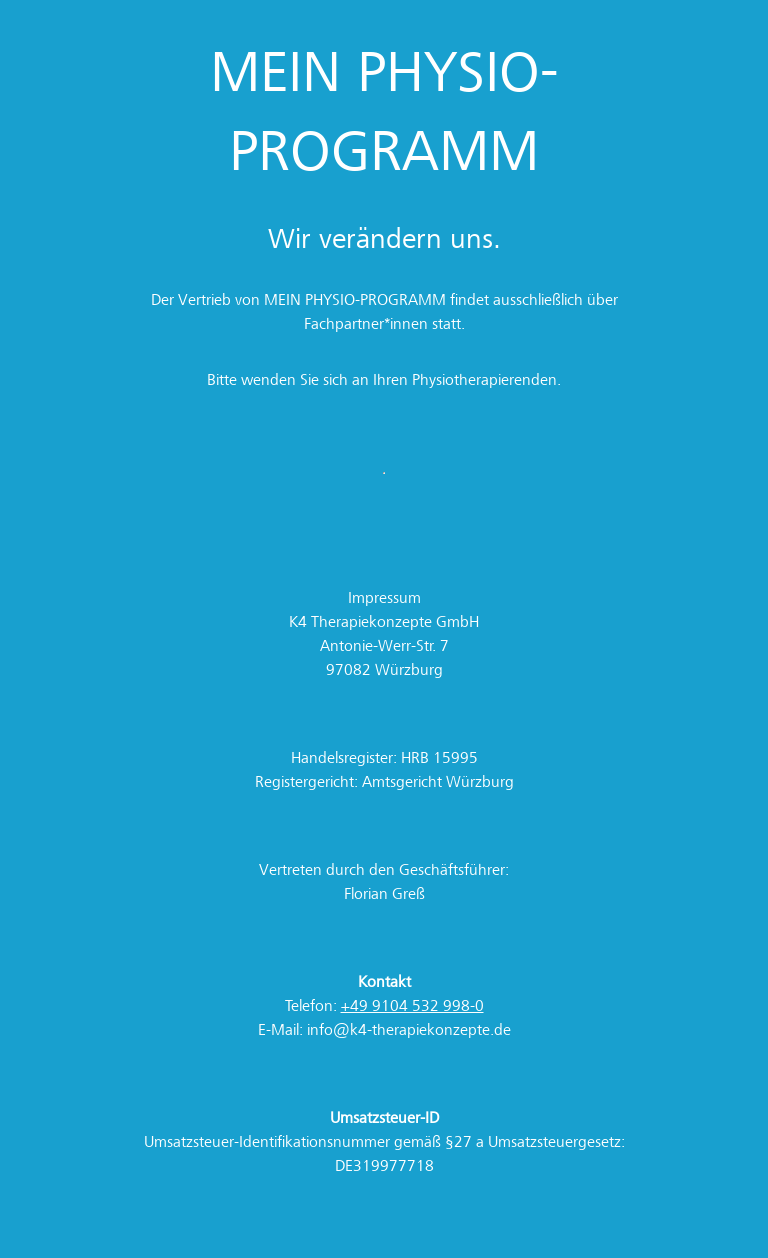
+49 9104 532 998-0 (412, 1005)
